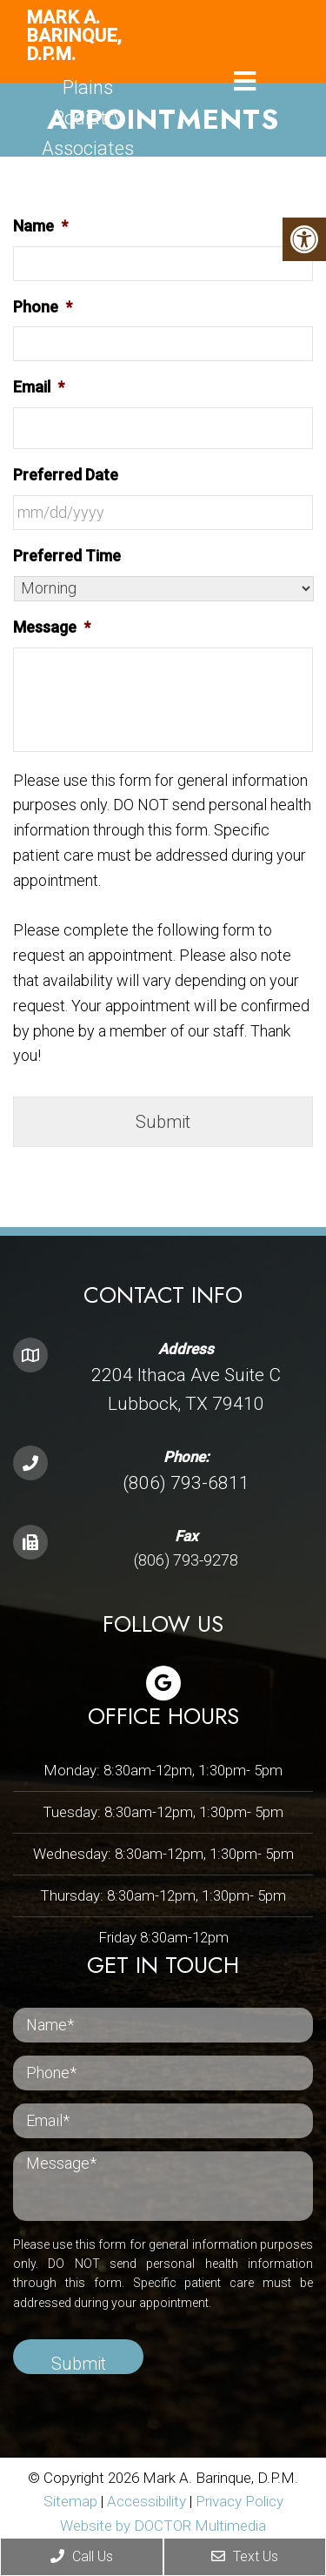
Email (38, 387)
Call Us (81, 2556)
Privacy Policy (239, 2501)
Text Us (244, 2556)
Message (51, 627)
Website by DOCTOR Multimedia (163, 2525)
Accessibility (146, 2501)
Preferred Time (67, 556)
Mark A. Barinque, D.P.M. (74, 35)
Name (40, 226)
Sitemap (70, 2501)
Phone (42, 307)
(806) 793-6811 (186, 1482)
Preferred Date (65, 475)
